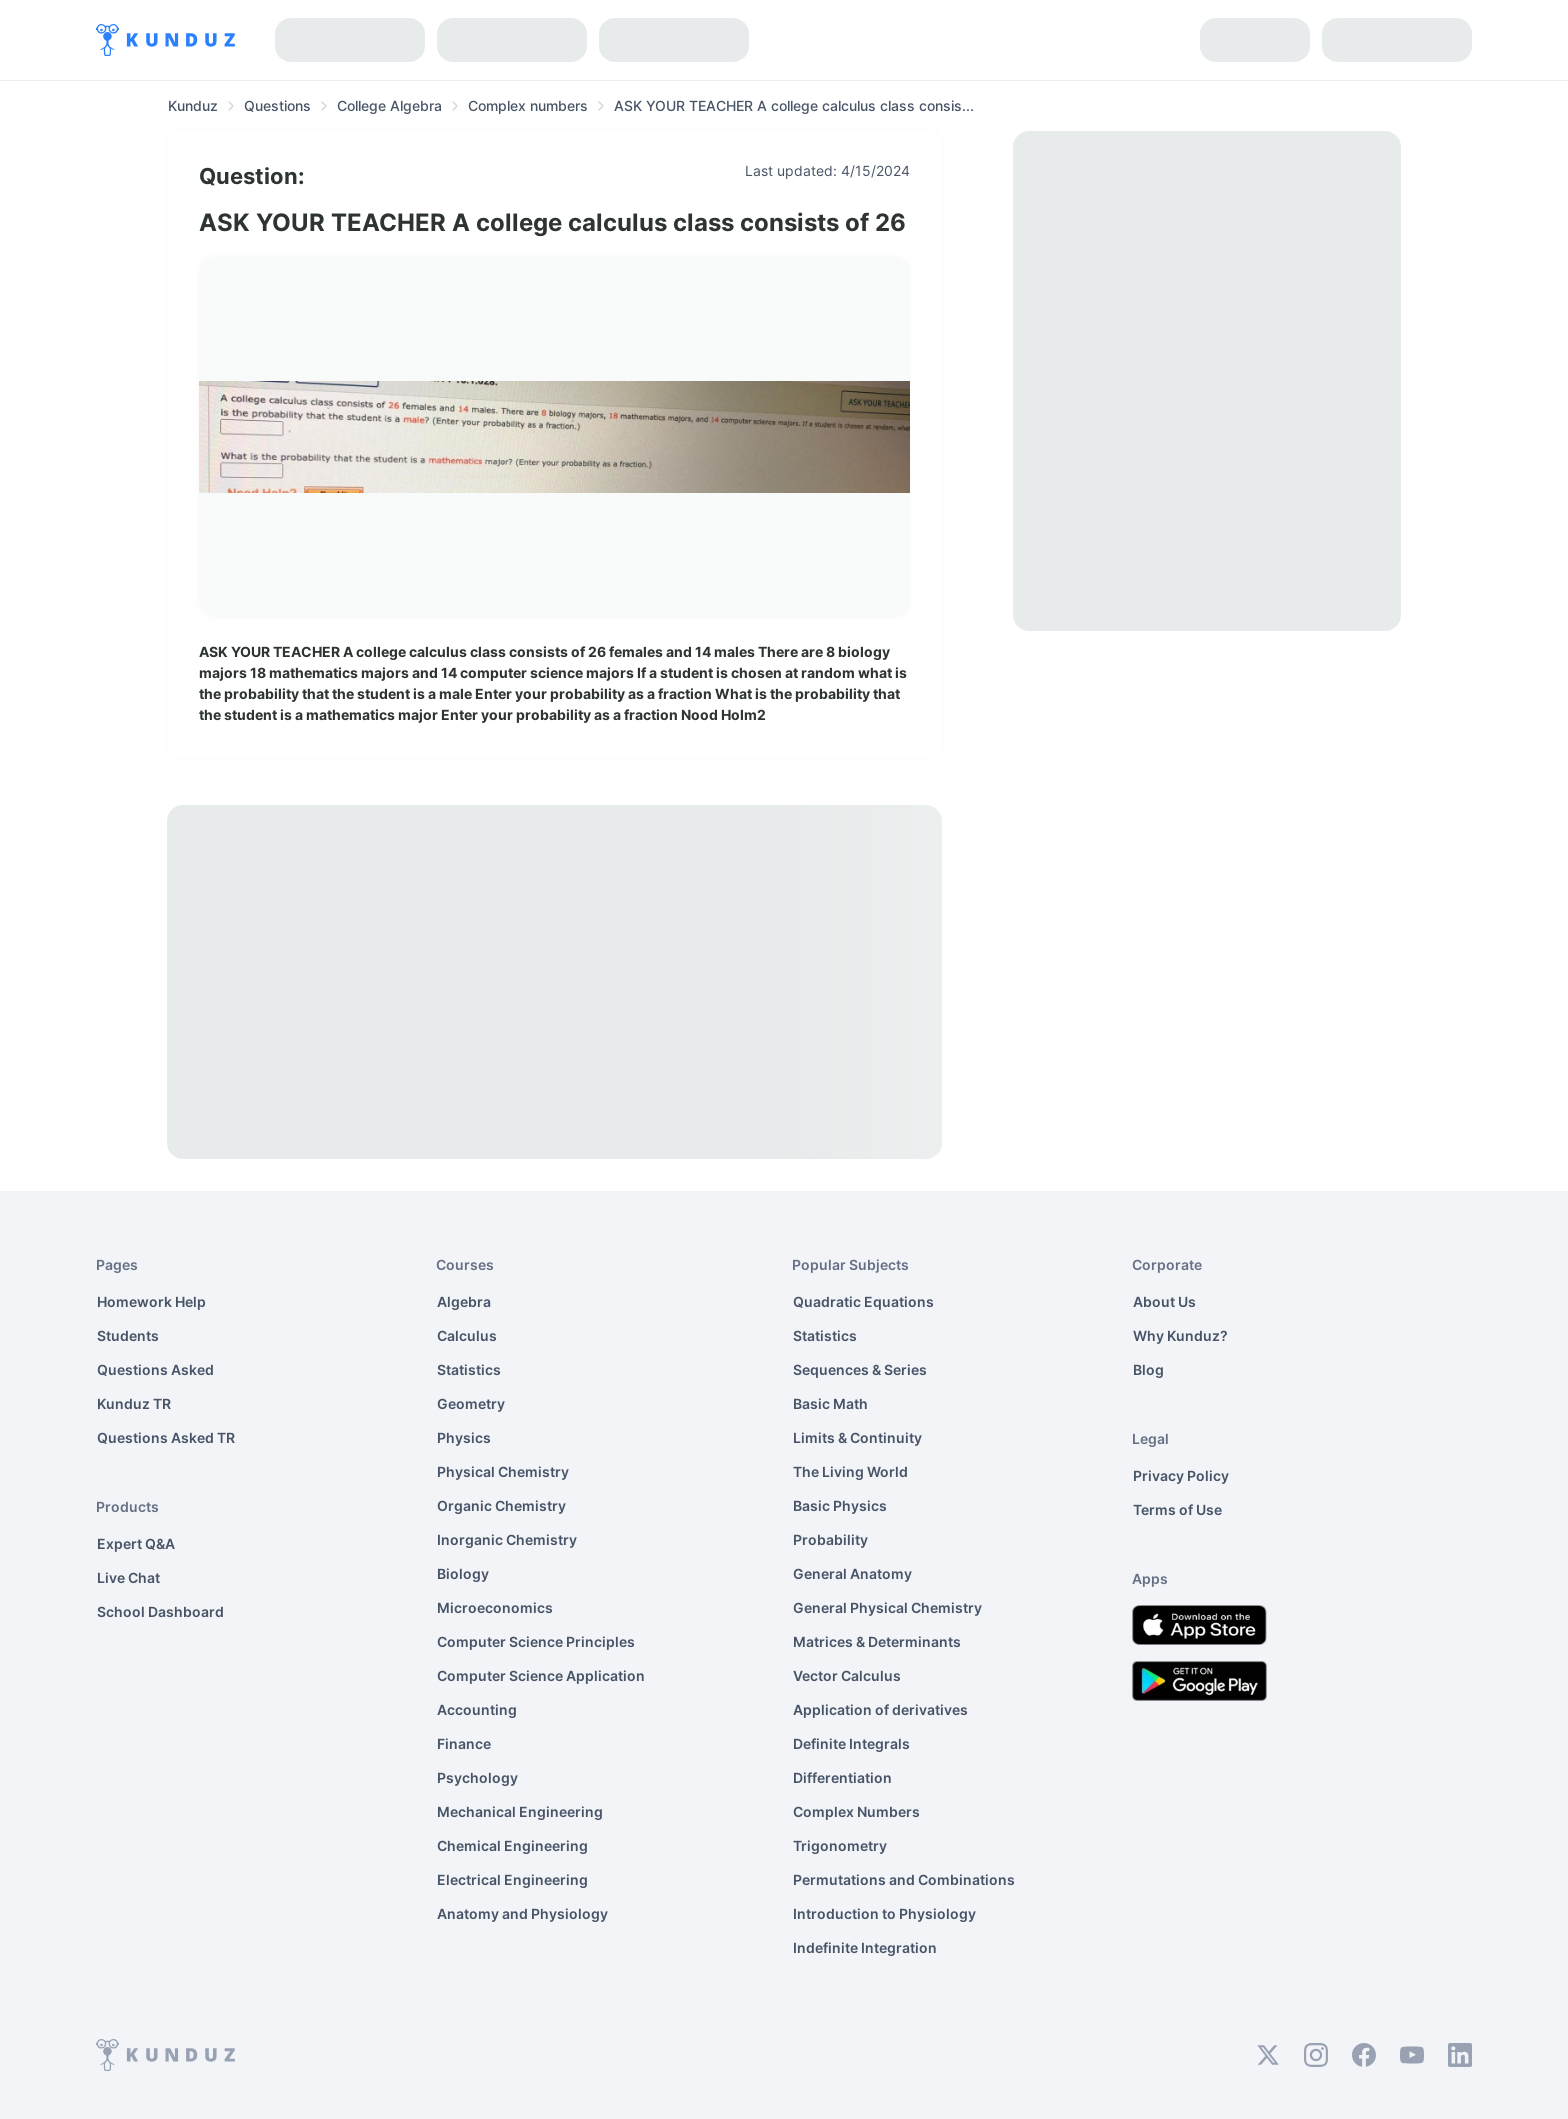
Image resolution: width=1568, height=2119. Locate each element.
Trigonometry (840, 1845)
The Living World (850, 1471)
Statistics (469, 1369)
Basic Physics (840, 1505)
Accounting (477, 1709)
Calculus (467, 1335)
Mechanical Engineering (520, 1811)
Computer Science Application (541, 1675)
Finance (464, 1743)
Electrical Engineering (512, 1879)
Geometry (471, 1403)
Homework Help (151, 1301)
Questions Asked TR (166, 1437)
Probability (830, 1539)
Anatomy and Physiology (522, 1913)
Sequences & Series (860, 1369)
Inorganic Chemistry (507, 1539)
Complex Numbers (856, 1811)
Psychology (477, 1777)
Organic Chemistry (501, 1505)
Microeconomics (495, 1607)
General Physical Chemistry (887, 1607)
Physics (464, 1437)
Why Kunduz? (1180, 1335)
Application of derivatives (880, 1709)
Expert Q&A (136, 1543)
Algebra (464, 1301)
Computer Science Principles (536, 1641)
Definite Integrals (851, 1743)
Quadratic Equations (863, 1301)
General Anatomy (852, 1573)
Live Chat (128, 1577)
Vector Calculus (847, 1675)
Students (128, 1335)
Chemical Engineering (512, 1845)
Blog (1148, 1369)
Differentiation (842, 1777)
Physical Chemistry (503, 1471)
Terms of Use (1177, 1509)
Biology (463, 1573)
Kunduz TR (134, 1403)
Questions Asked (155, 1369)
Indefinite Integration (865, 1947)
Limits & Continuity (857, 1437)
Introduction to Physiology (884, 1913)
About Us (1164, 1301)
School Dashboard (160, 1611)
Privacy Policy (1181, 1475)
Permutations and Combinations (904, 1879)
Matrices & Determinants (877, 1641)
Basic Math (830, 1403)
